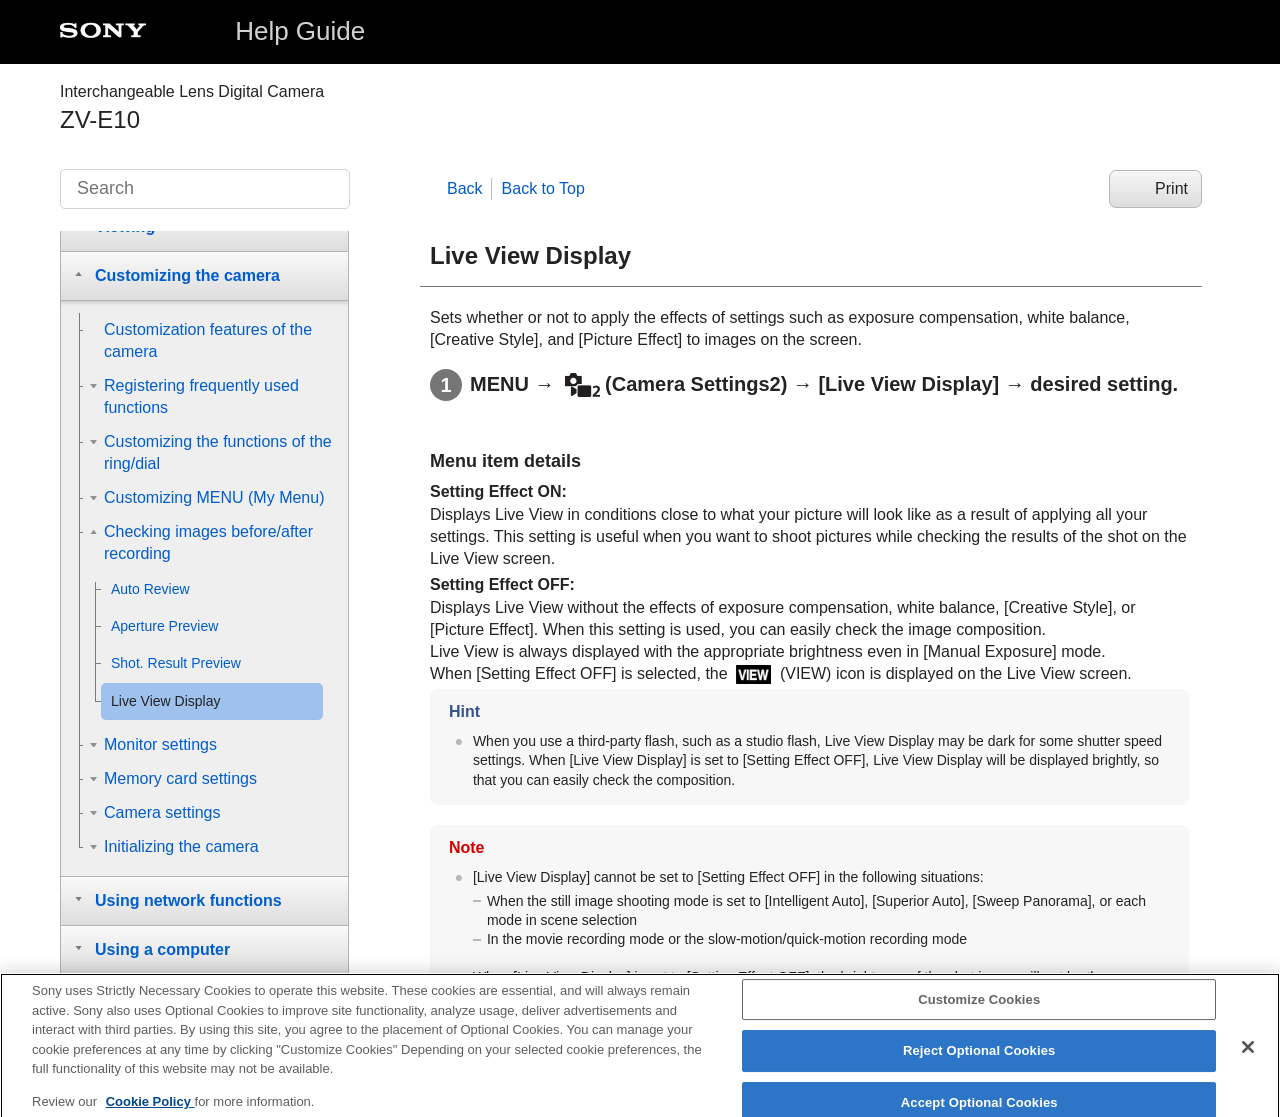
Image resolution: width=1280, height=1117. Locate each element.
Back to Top (543, 188)
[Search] (205, 189)
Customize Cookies (979, 1008)
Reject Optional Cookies (979, 1060)
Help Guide (300, 31)
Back (465, 188)
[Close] (1248, 1056)
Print (1171, 188)
